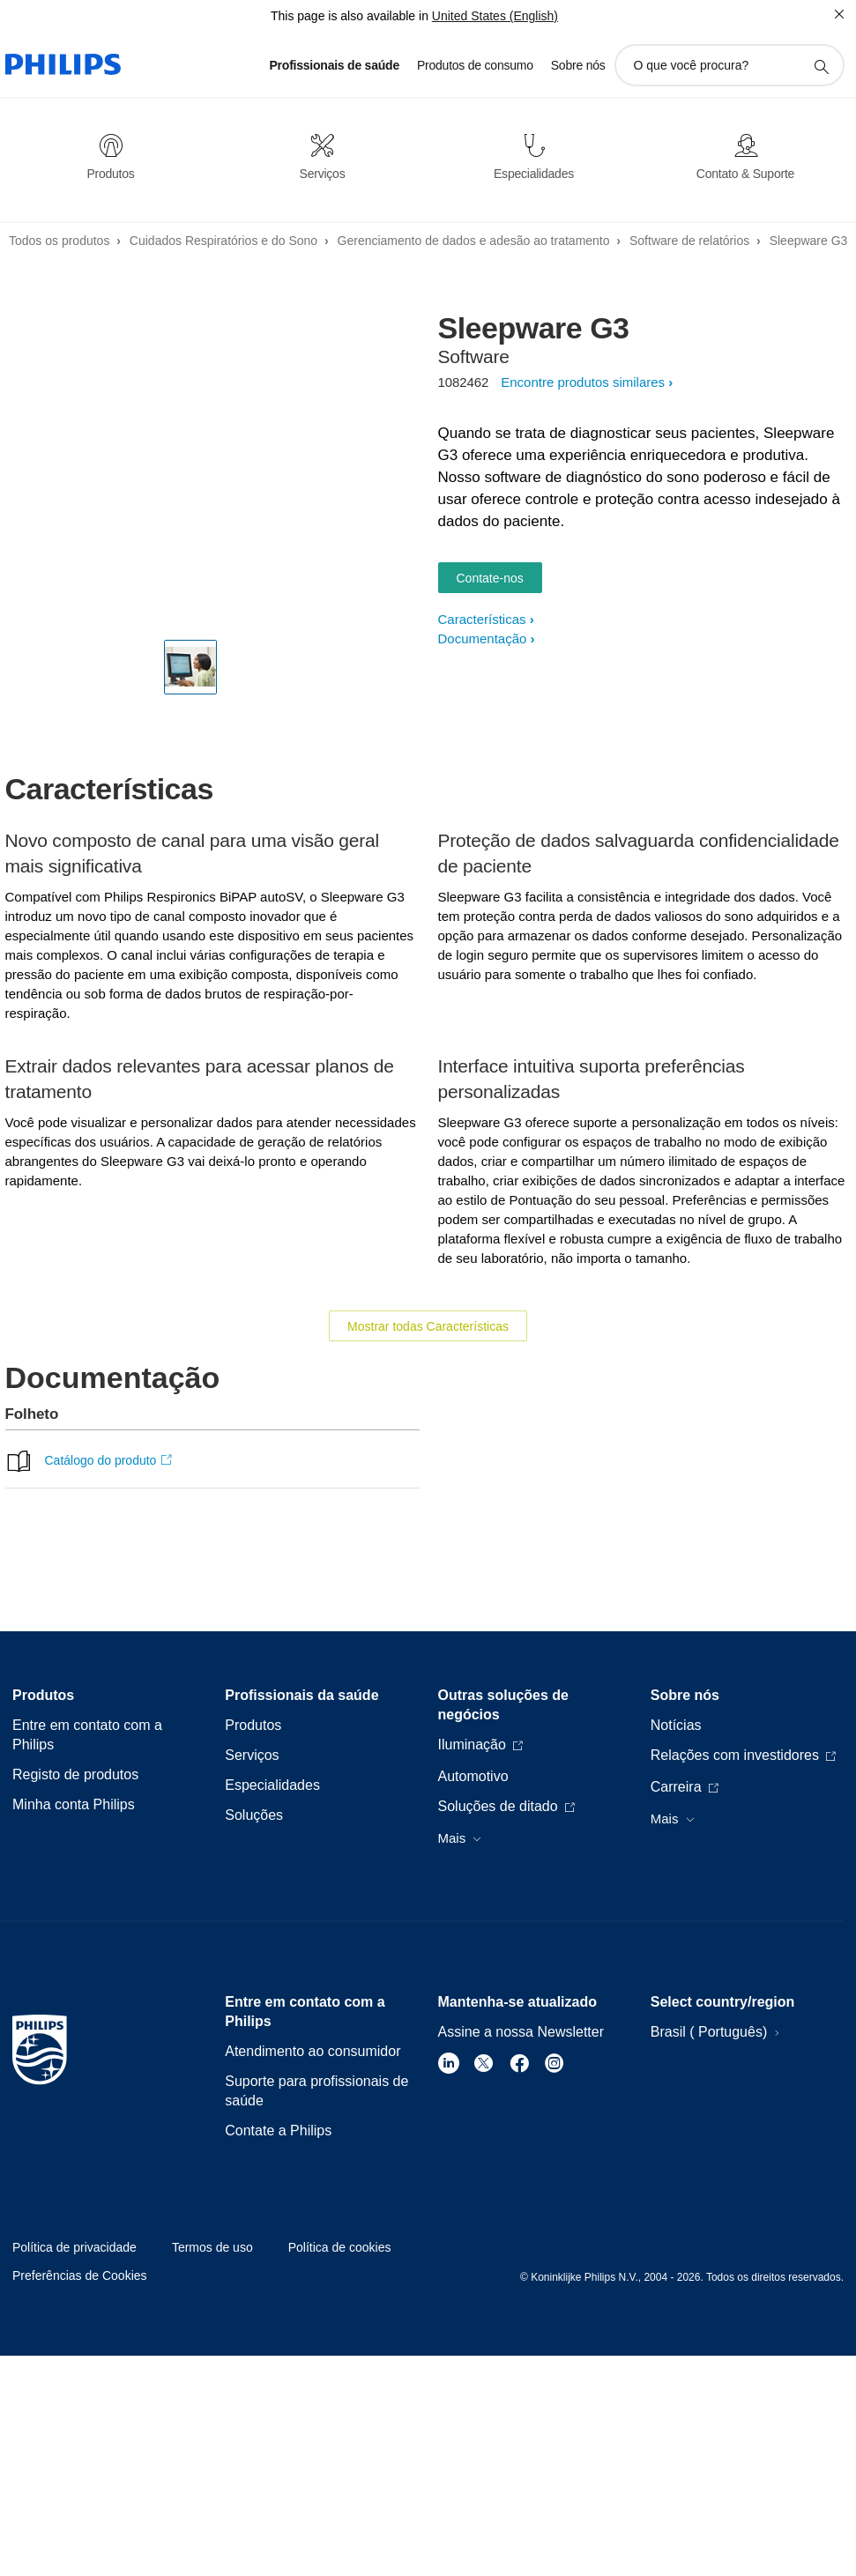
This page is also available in (349, 16)
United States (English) (495, 16)
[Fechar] (839, 14)
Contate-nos (490, 578)
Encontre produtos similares (583, 382)
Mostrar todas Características (428, 1326)
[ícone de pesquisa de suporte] (820, 66)
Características (482, 619)
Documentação (482, 638)
